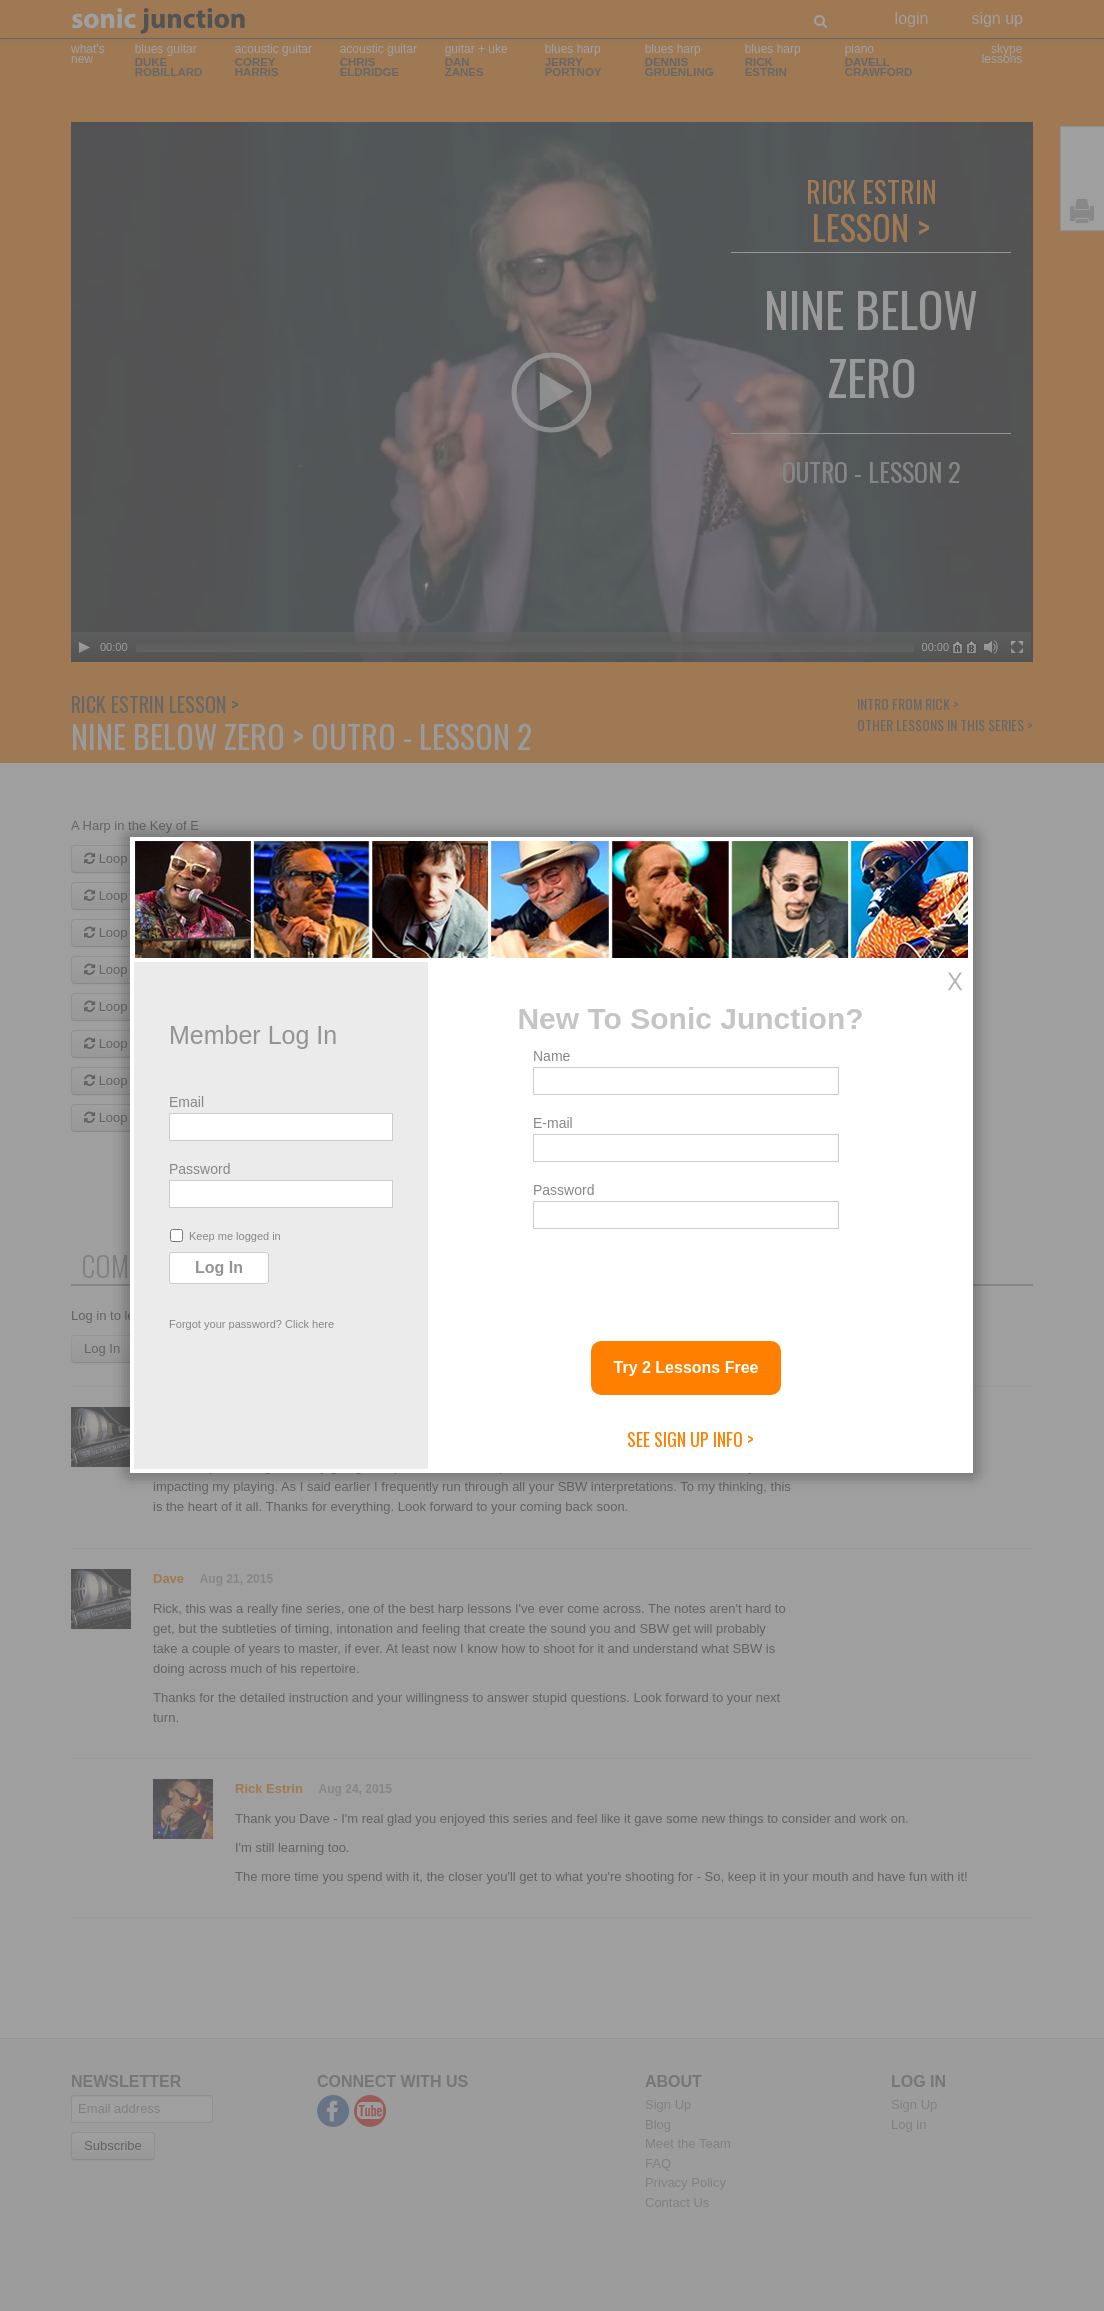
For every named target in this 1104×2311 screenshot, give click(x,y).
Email (186, 1102)
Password (199, 1169)
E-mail (553, 1123)
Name (551, 1056)
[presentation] (685, 1277)
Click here (309, 1324)
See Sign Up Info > (690, 1439)
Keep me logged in (225, 1235)
